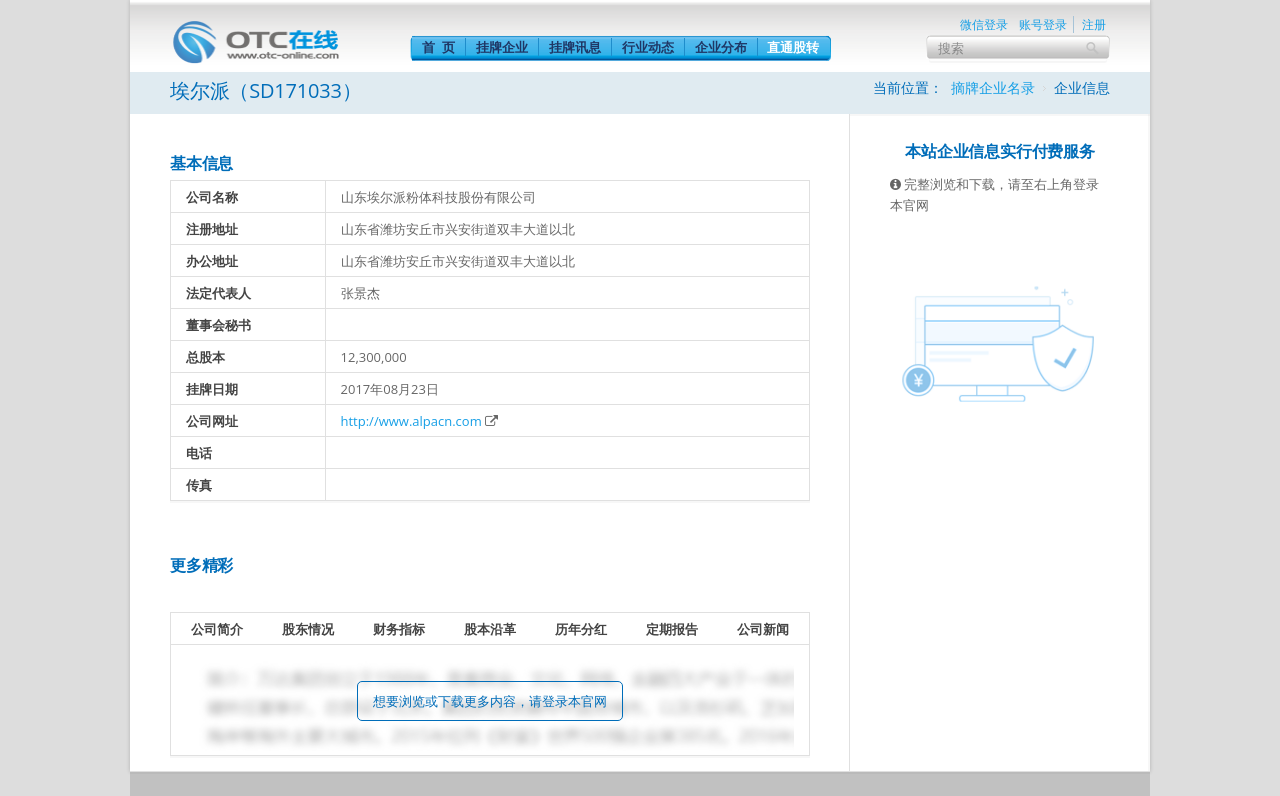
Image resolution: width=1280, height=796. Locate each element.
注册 (1094, 24)
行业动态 (648, 47)
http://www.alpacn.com (411, 421)
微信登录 (984, 24)
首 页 (438, 47)
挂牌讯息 (575, 47)
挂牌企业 (502, 47)
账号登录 (1043, 24)
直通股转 (793, 47)
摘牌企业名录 (993, 87)
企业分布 (721, 47)
